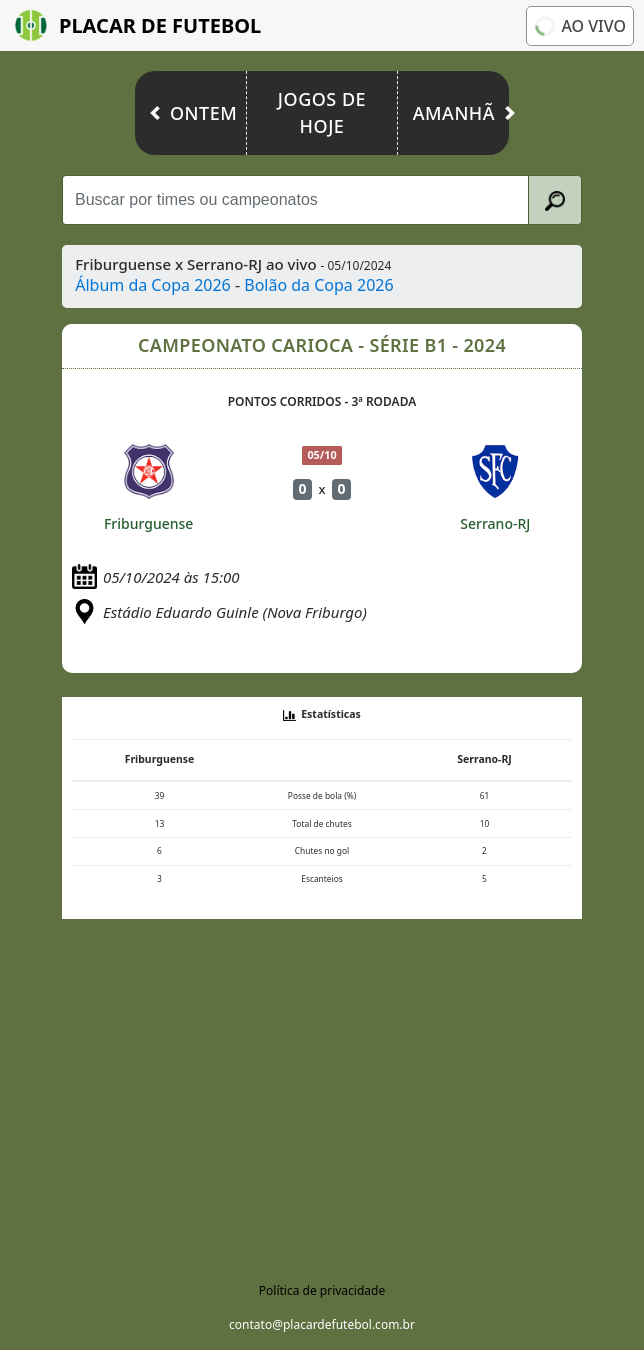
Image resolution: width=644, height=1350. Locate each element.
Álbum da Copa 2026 (153, 285)
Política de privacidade (322, 1290)
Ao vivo (579, 25)
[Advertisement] (322, 1093)
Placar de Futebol (138, 25)
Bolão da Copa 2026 (318, 285)
